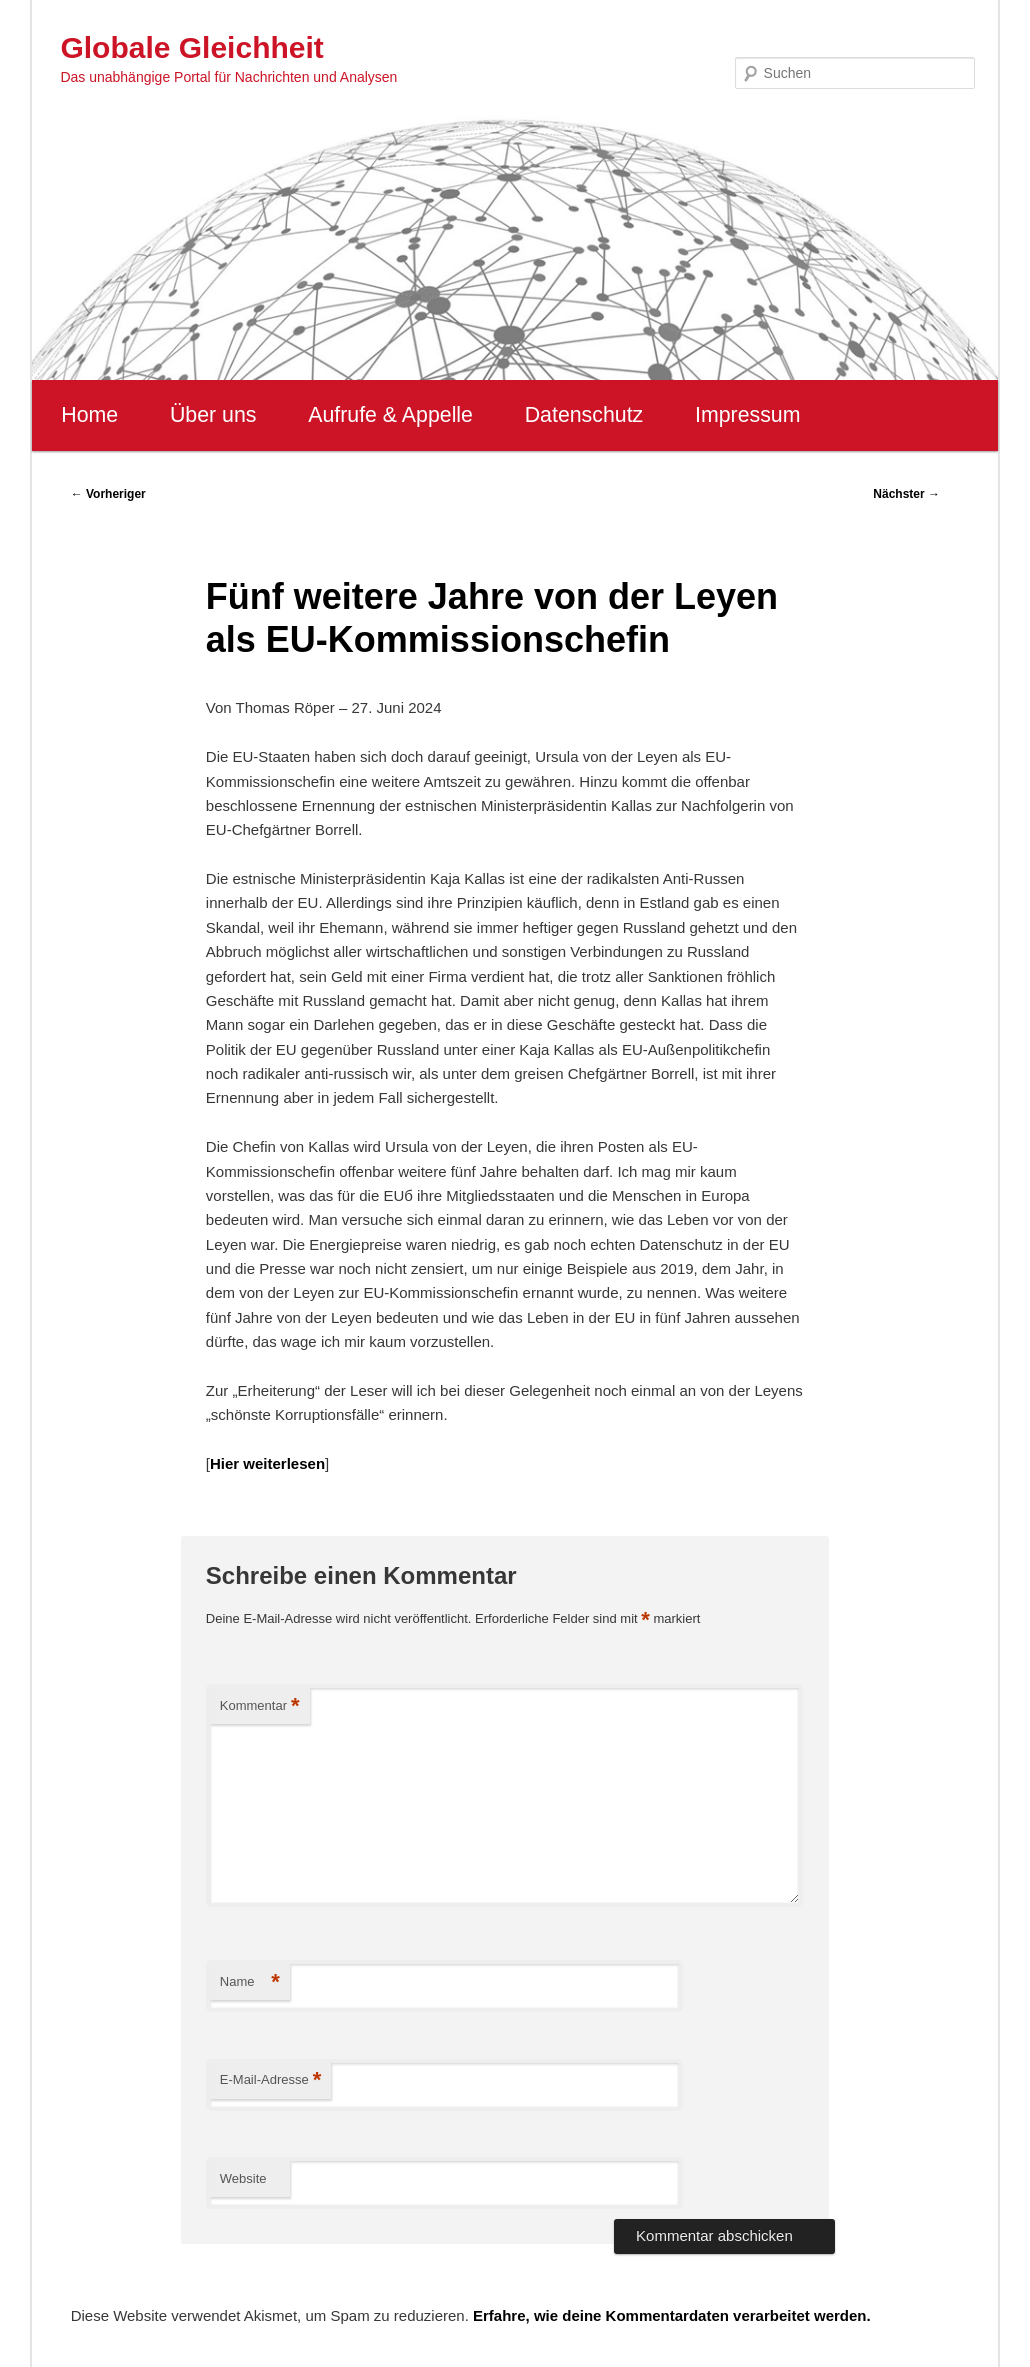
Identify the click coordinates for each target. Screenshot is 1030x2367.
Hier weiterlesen (267, 1463)
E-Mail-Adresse (270, 2080)
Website (243, 2178)
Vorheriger (108, 494)
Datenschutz (584, 415)
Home (89, 415)
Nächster (906, 494)
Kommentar (260, 1706)
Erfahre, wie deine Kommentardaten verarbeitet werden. (672, 2315)
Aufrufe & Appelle (390, 415)
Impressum (747, 415)
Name (250, 1982)
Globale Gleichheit (191, 47)
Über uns (213, 415)
